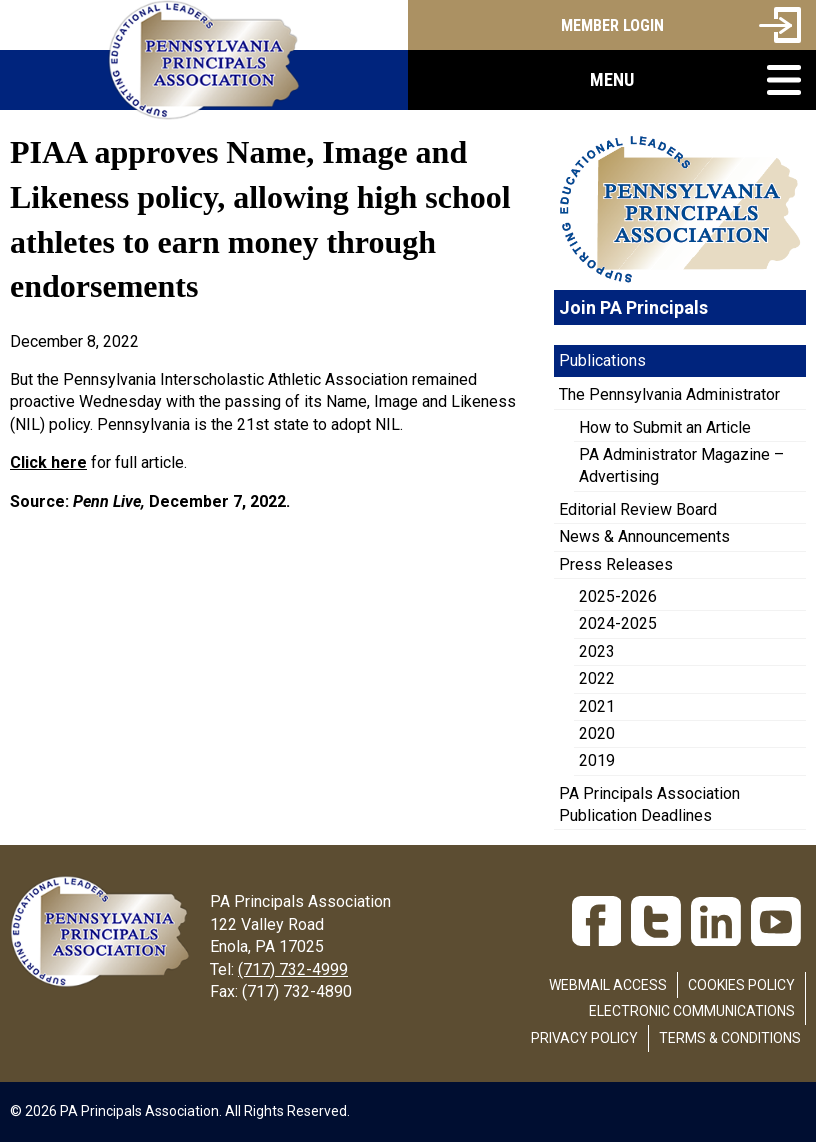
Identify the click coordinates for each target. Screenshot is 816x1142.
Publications (602, 360)
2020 (597, 733)
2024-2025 (618, 623)
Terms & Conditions (730, 1038)
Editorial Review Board (638, 509)
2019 (597, 760)
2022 (597, 678)
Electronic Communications (692, 1011)
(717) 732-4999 (293, 969)
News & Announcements (644, 536)
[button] (612, 80)
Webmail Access (608, 985)
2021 (597, 706)
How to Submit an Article (665, 427)
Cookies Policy (741, 985)
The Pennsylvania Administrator (669, 394)
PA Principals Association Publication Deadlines (649, 804)
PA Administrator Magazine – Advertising (681, 465)
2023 (597, 651)
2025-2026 (618, 596)
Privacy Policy (584, 1038)
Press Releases (616, 564)
